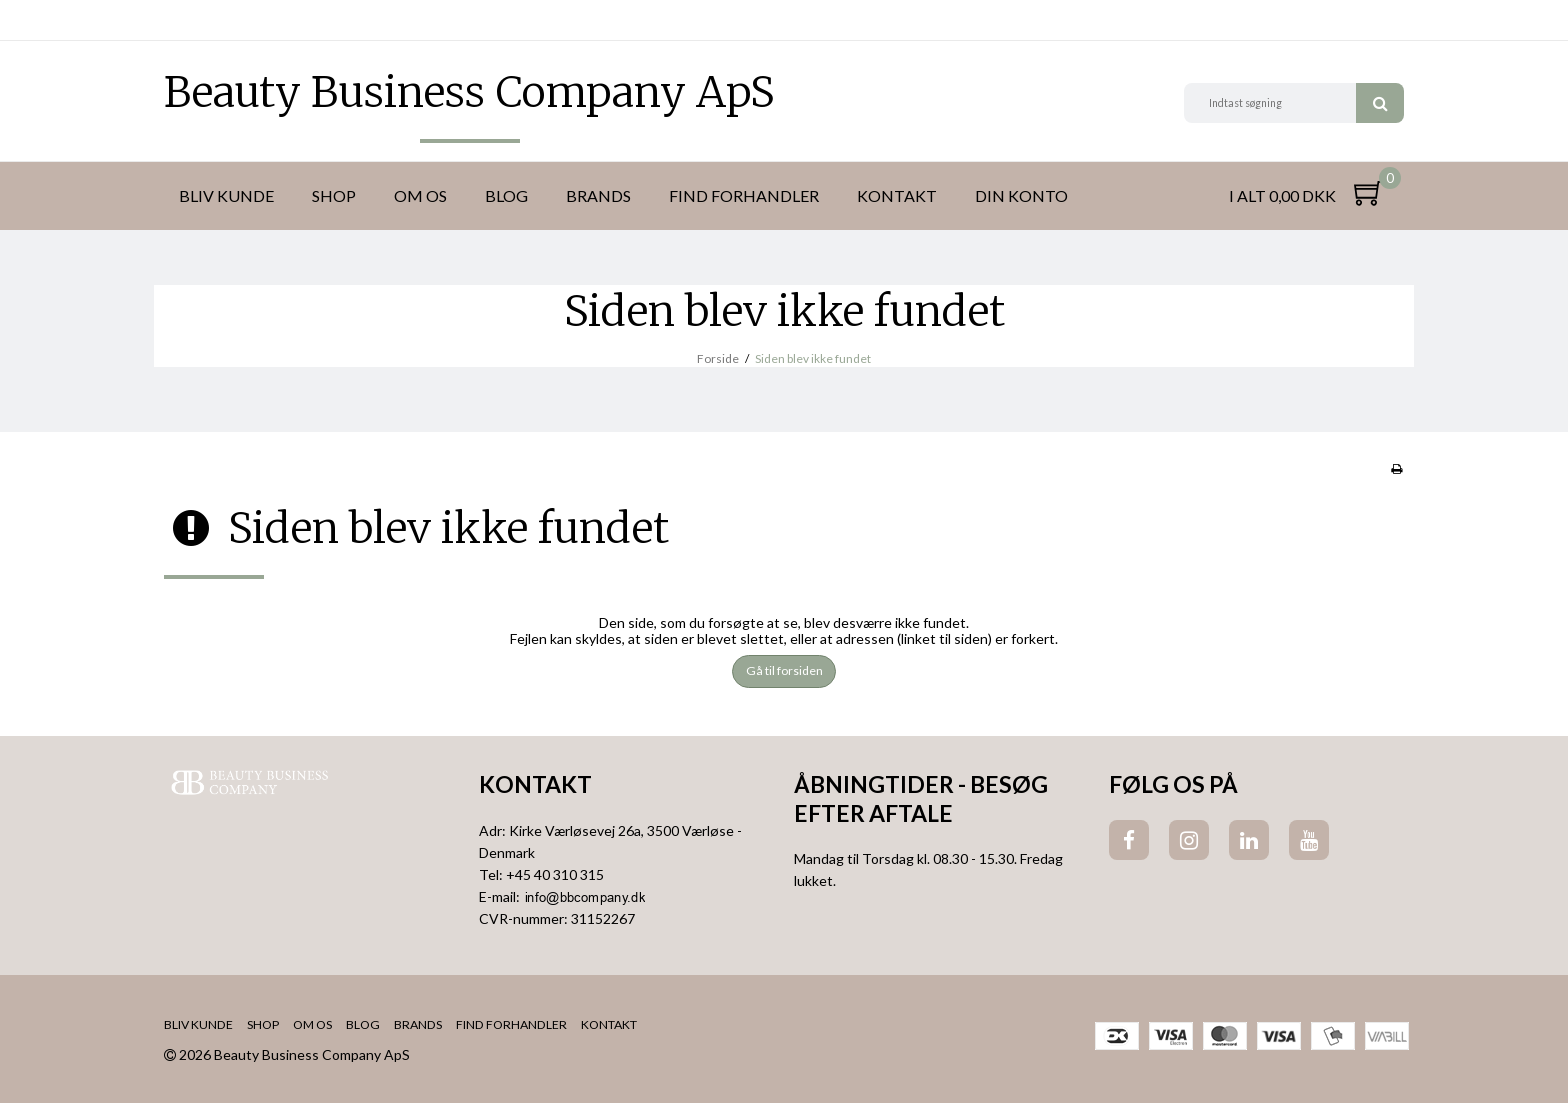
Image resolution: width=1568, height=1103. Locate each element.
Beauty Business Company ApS (469, 92)
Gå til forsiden (784, 670)
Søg (1380, 103)
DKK (181, 20)
